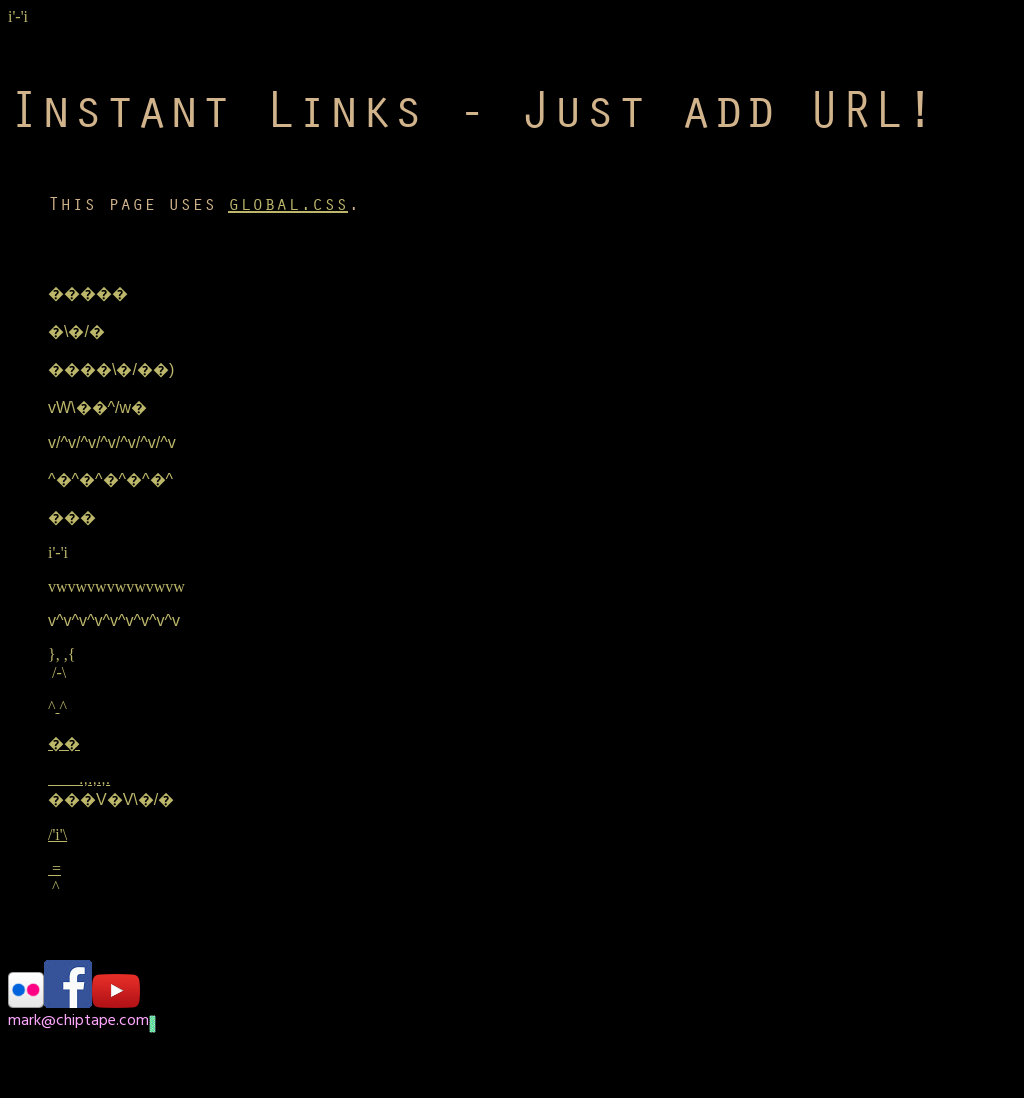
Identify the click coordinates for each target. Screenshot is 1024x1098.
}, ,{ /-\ (61, 663)
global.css (288, 204)
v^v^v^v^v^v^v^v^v (114, 620)
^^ (57, 706)
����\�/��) (111, 369)
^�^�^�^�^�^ (110, 479)
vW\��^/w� (97, 407)
